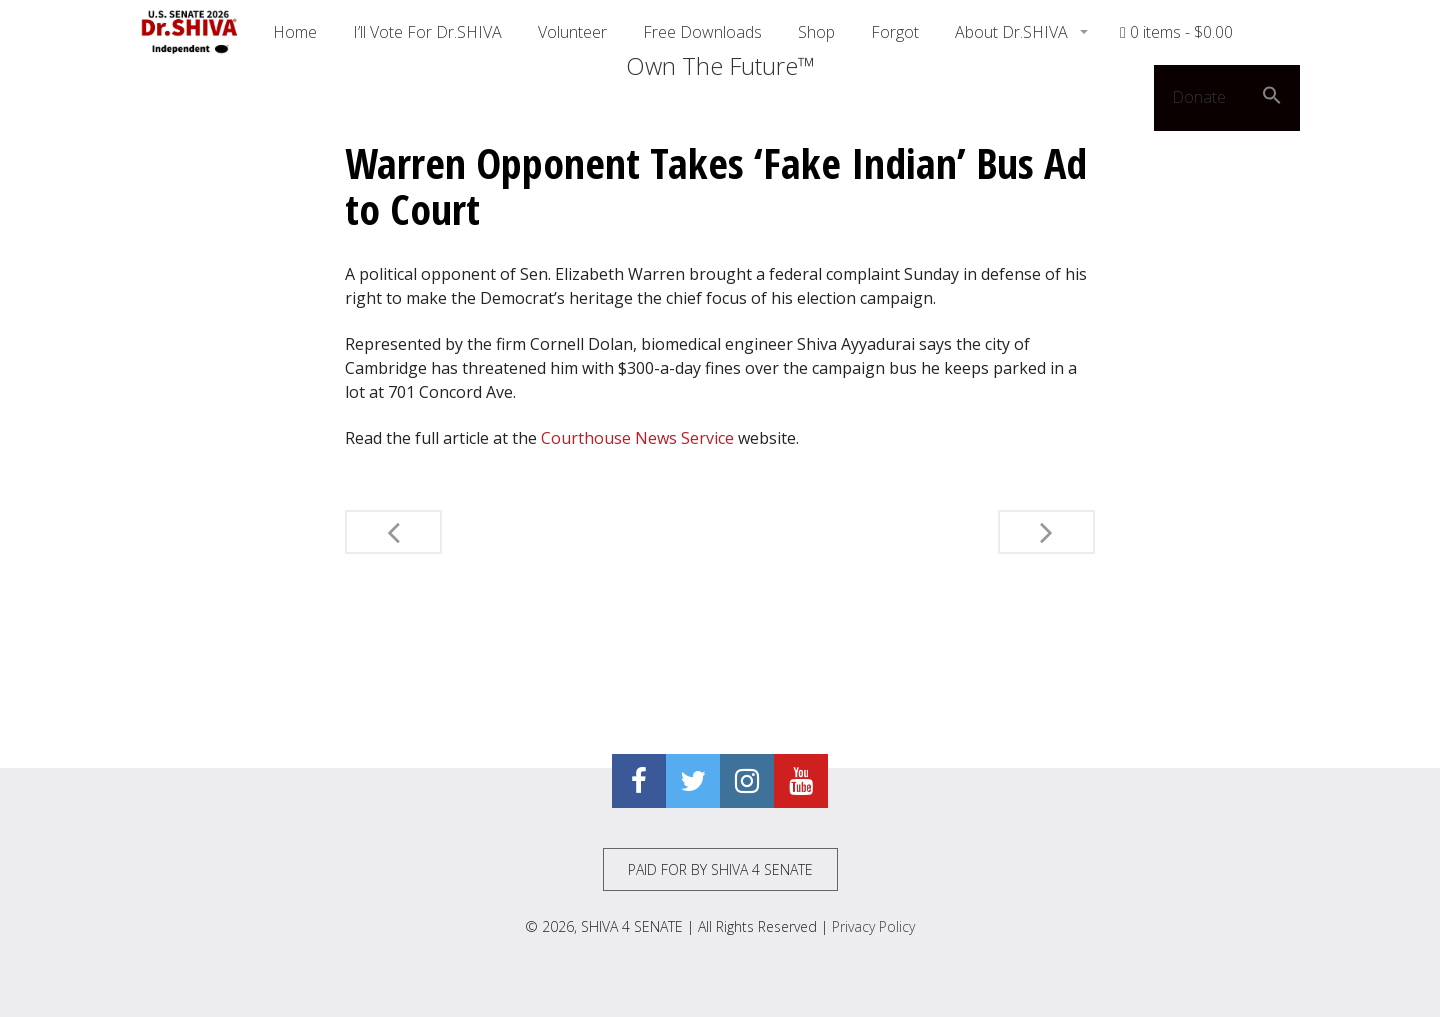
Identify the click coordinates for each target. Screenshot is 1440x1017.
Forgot (895, 32)
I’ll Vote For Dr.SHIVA (427, 32)
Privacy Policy (873, 926)
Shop (816, 32)
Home (295, 32)
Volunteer (572, 32)
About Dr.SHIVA (1013, 32)
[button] (1272, 98)
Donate (1199, 97)
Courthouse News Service (637, 438)
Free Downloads (702, 32)
